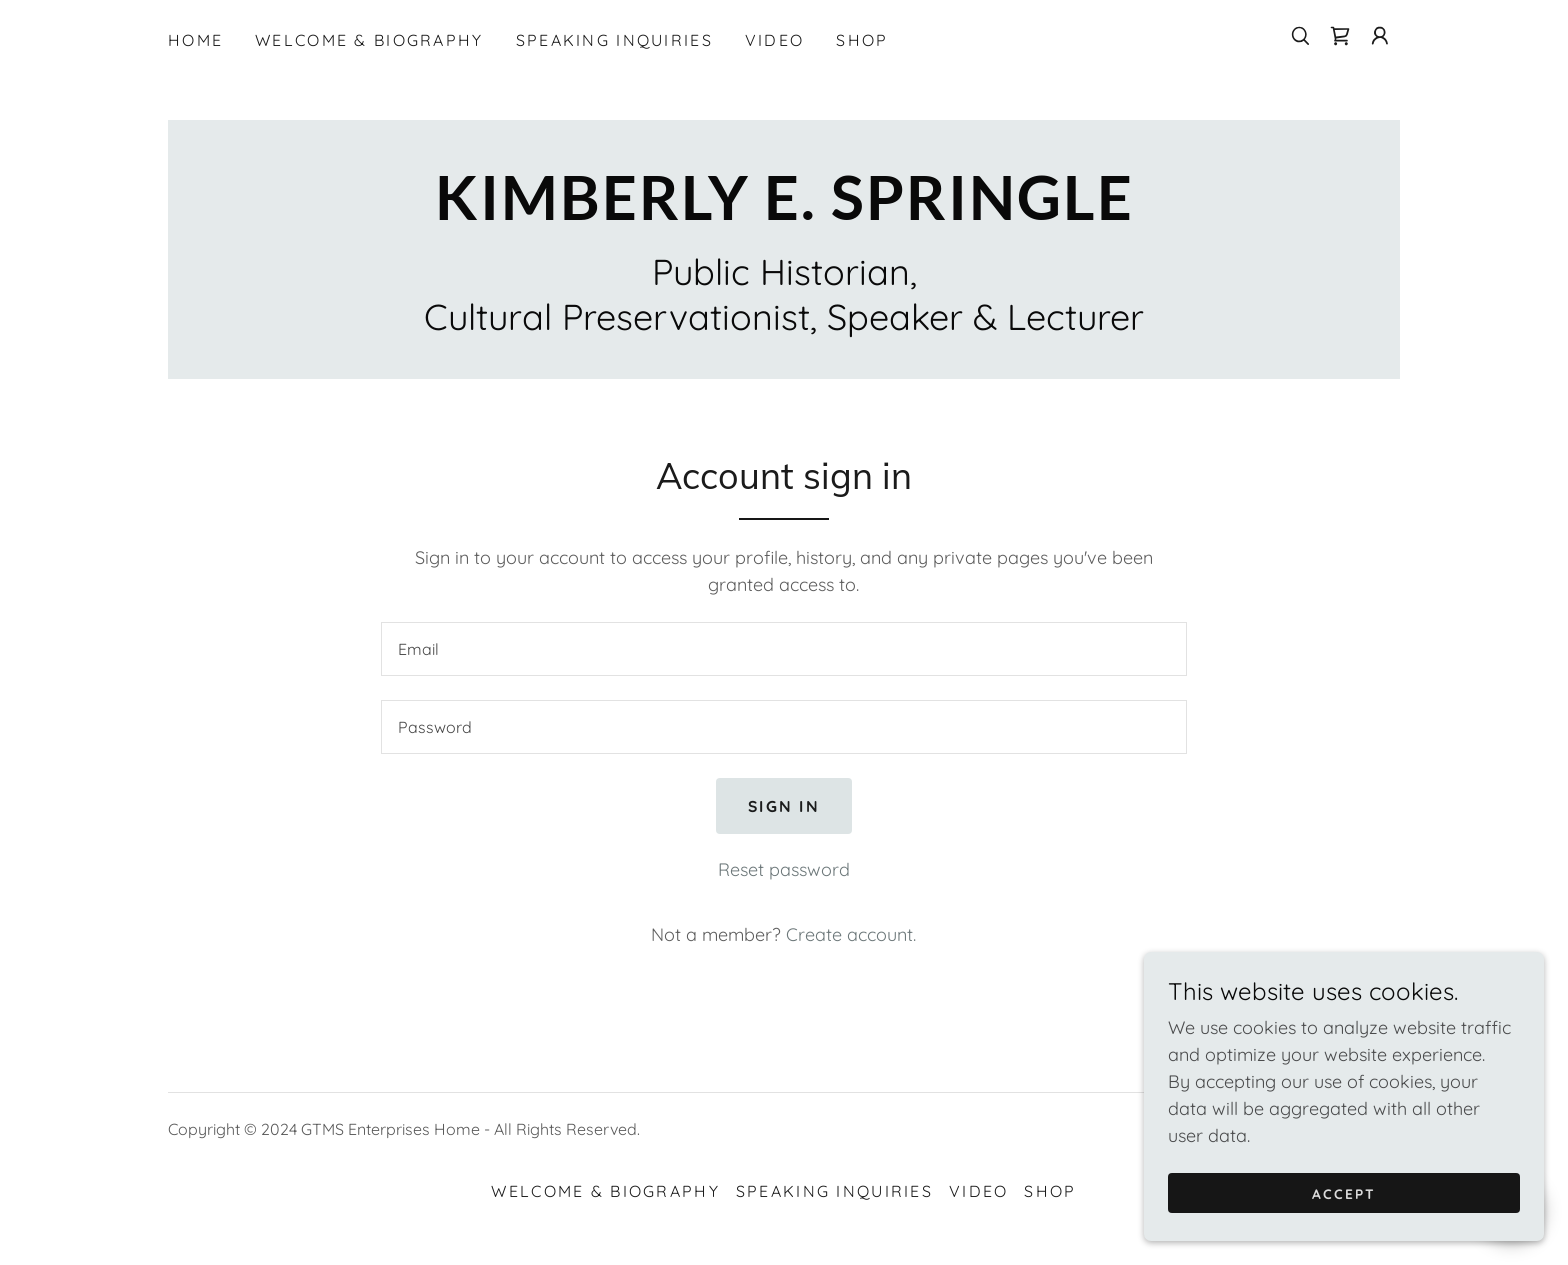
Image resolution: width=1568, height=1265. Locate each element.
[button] (1380, 36)
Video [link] (774, 40)
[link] (1340, 36)
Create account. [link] (851, 934)
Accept (1344, 1193)
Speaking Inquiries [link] (614, 40)
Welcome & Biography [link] (369, 40)
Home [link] (195, 40)
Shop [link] (862, 40)
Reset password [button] (784, 869)
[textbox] (783, 649)
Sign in (783, 806)
